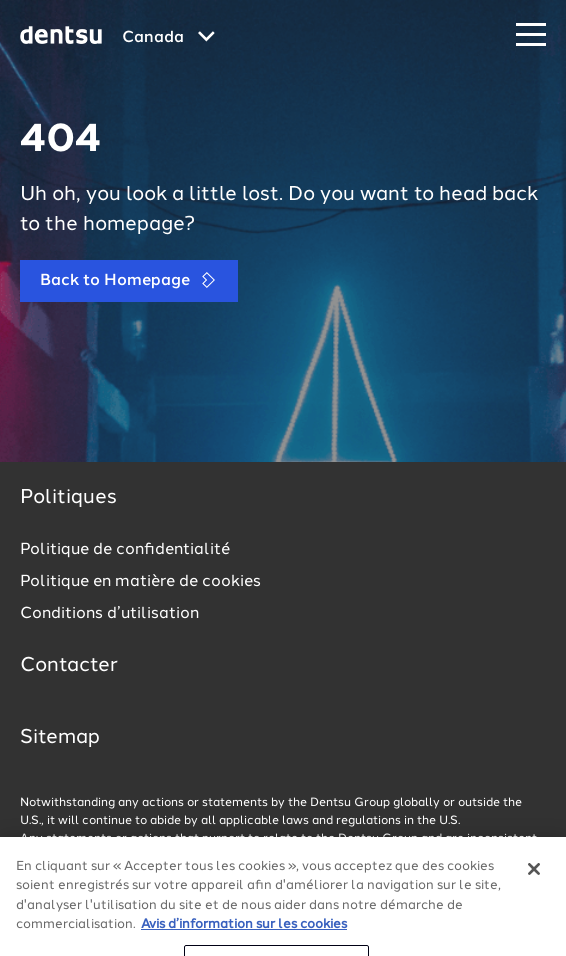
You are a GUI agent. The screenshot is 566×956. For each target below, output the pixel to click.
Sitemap (60, 738)
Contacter (69, 666)
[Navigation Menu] (531, 35)
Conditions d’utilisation (109, 614)
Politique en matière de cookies (140, 582)
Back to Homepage (129, 280)
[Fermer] (534, 894)
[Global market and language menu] (168, 38)
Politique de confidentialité (125, 550)
